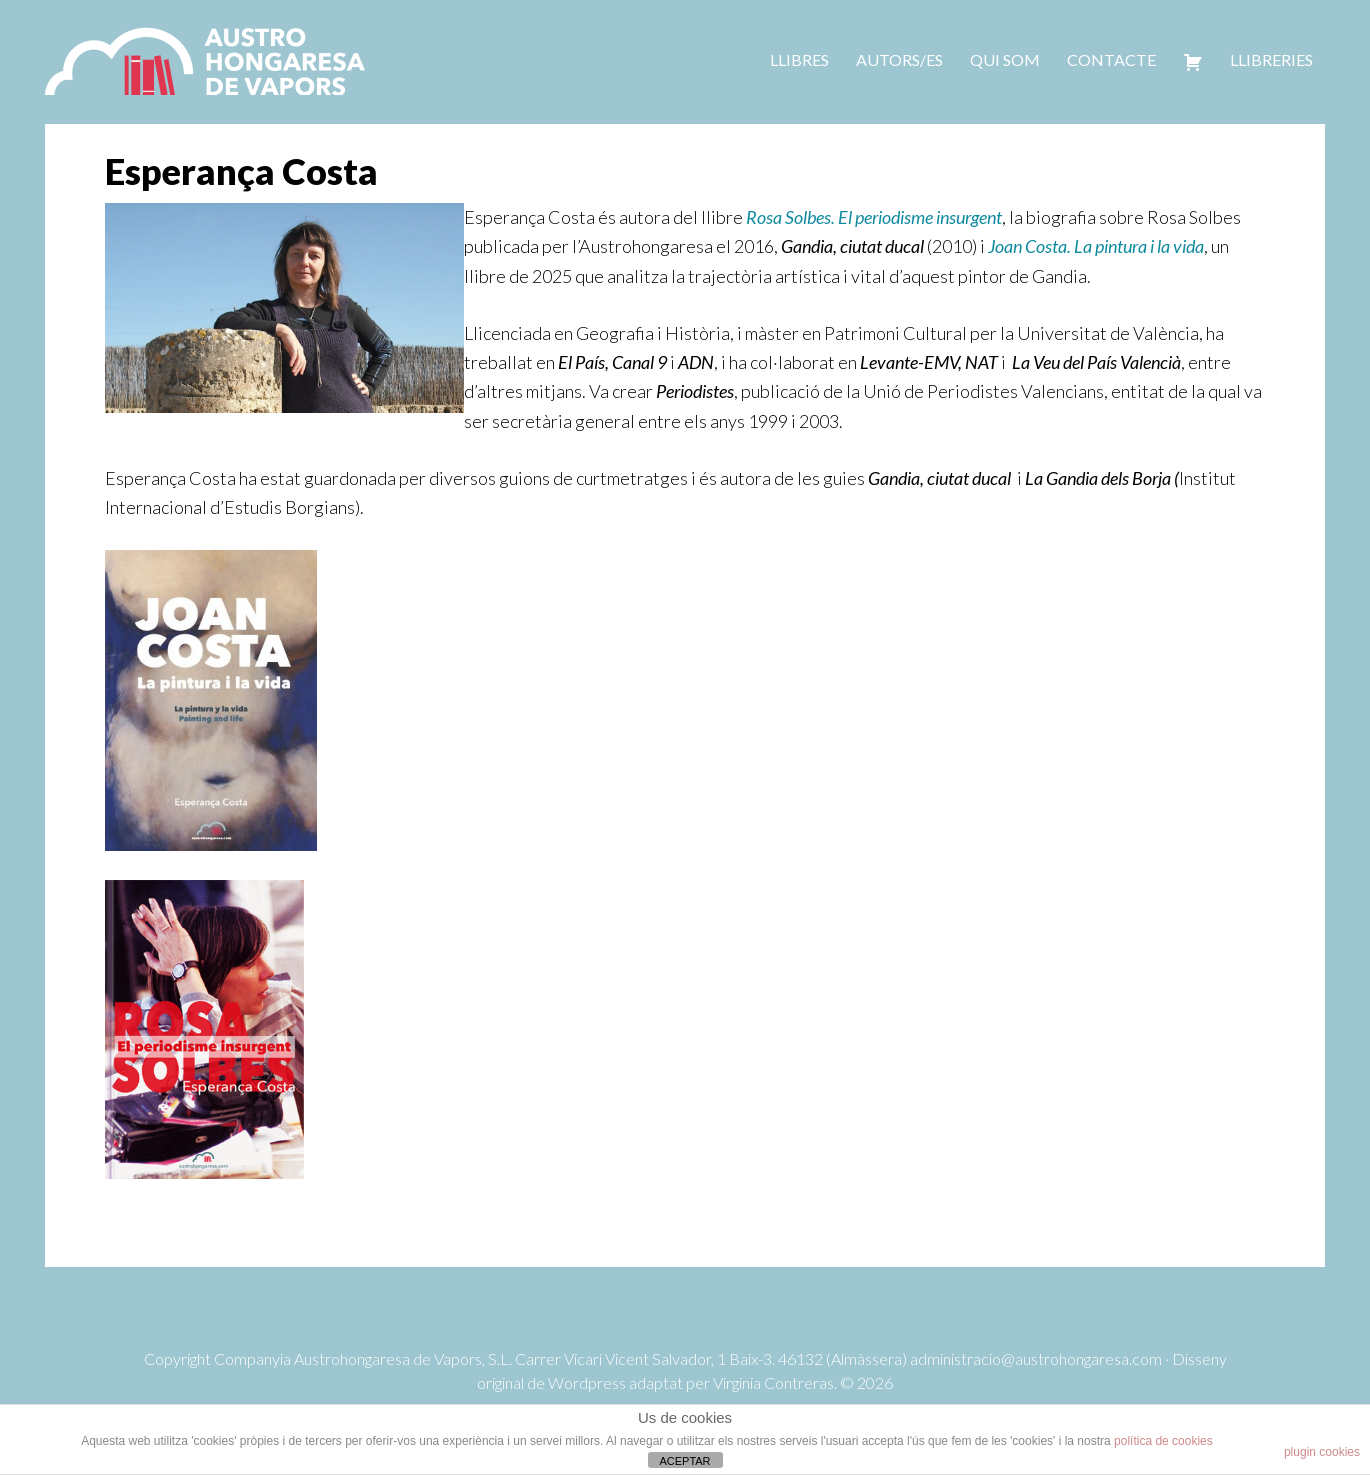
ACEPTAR (684, 1461)
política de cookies (1163, 1441)
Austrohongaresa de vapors (205, 60)
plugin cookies (1322, 1452)
